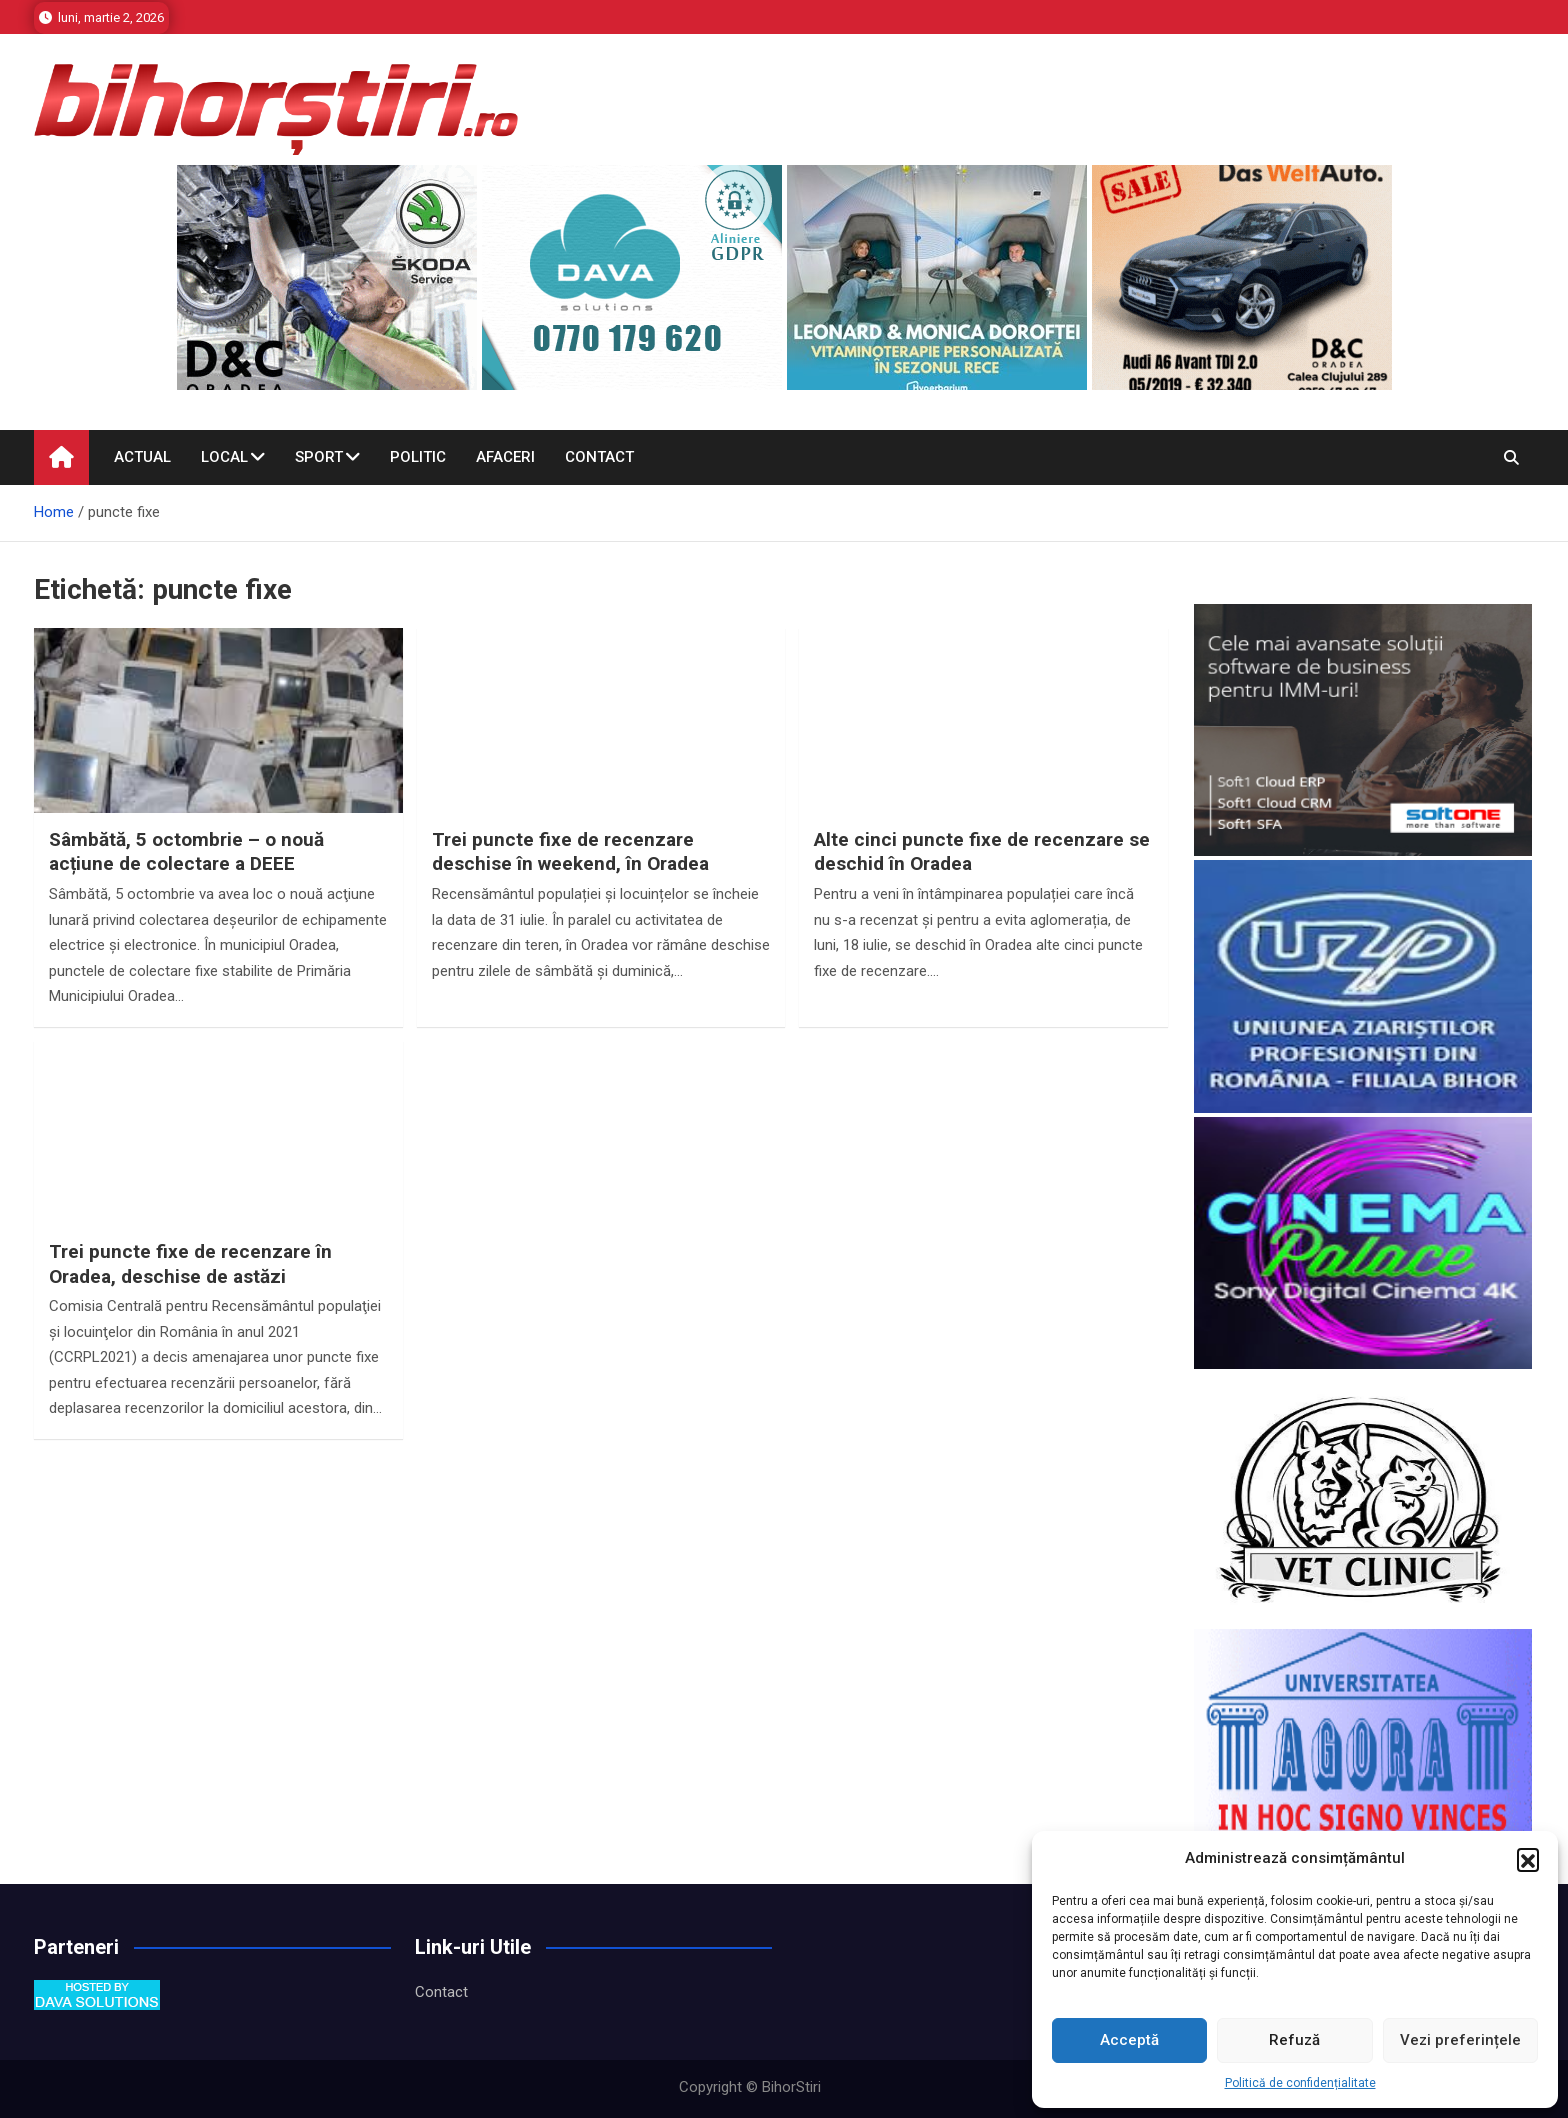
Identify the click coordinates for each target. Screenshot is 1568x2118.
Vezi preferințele (1460, 2040)
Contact (599, 457)
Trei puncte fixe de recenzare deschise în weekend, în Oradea (570, 852)
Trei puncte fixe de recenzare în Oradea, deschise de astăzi (190, 1264)
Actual (142, 457)
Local (224, 457)
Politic (418, 457)
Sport (319, 457)
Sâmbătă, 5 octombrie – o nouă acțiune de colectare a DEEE (186, 852)
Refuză (1294, 2040)
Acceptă (1129, 2040)
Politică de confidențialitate (1300, 2083)
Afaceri (505, 457)
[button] (1528, 1859)
